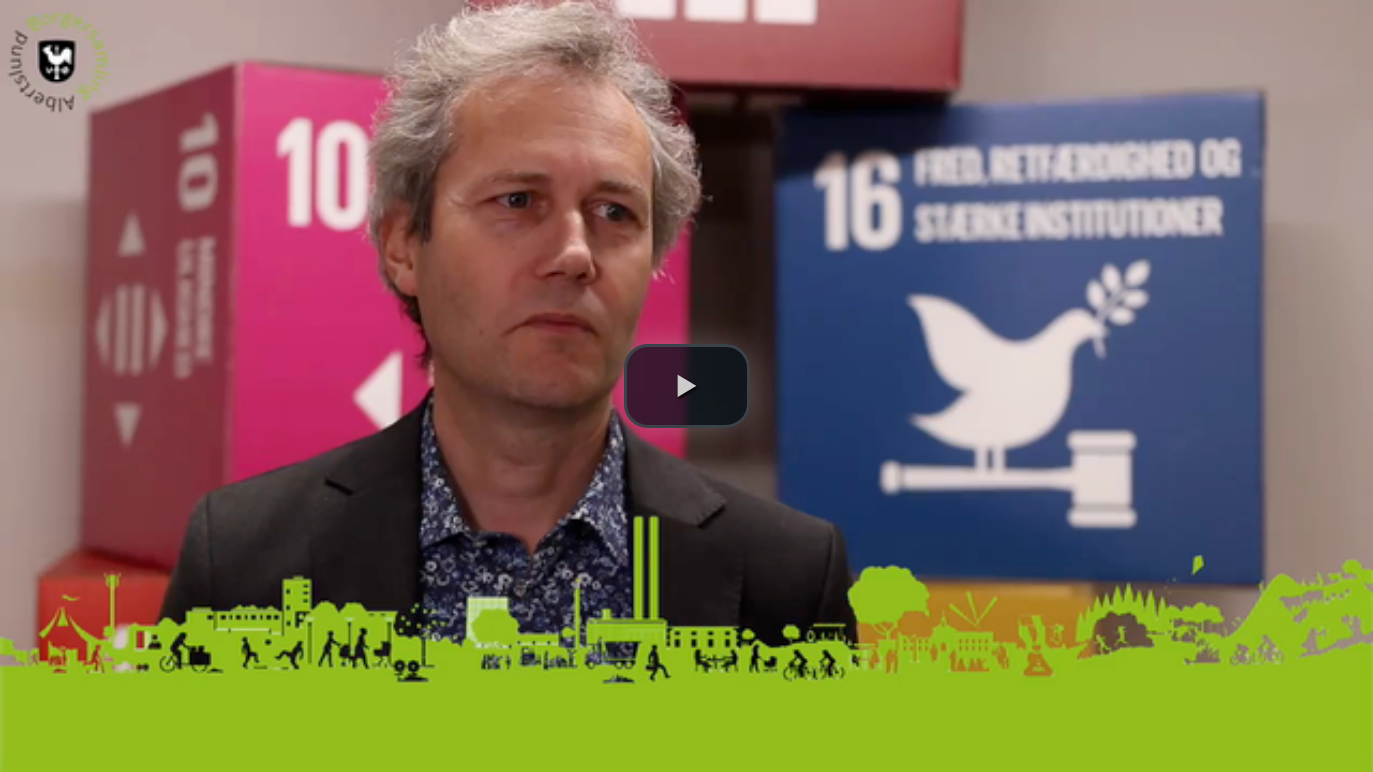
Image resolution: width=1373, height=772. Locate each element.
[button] (687, 386)
